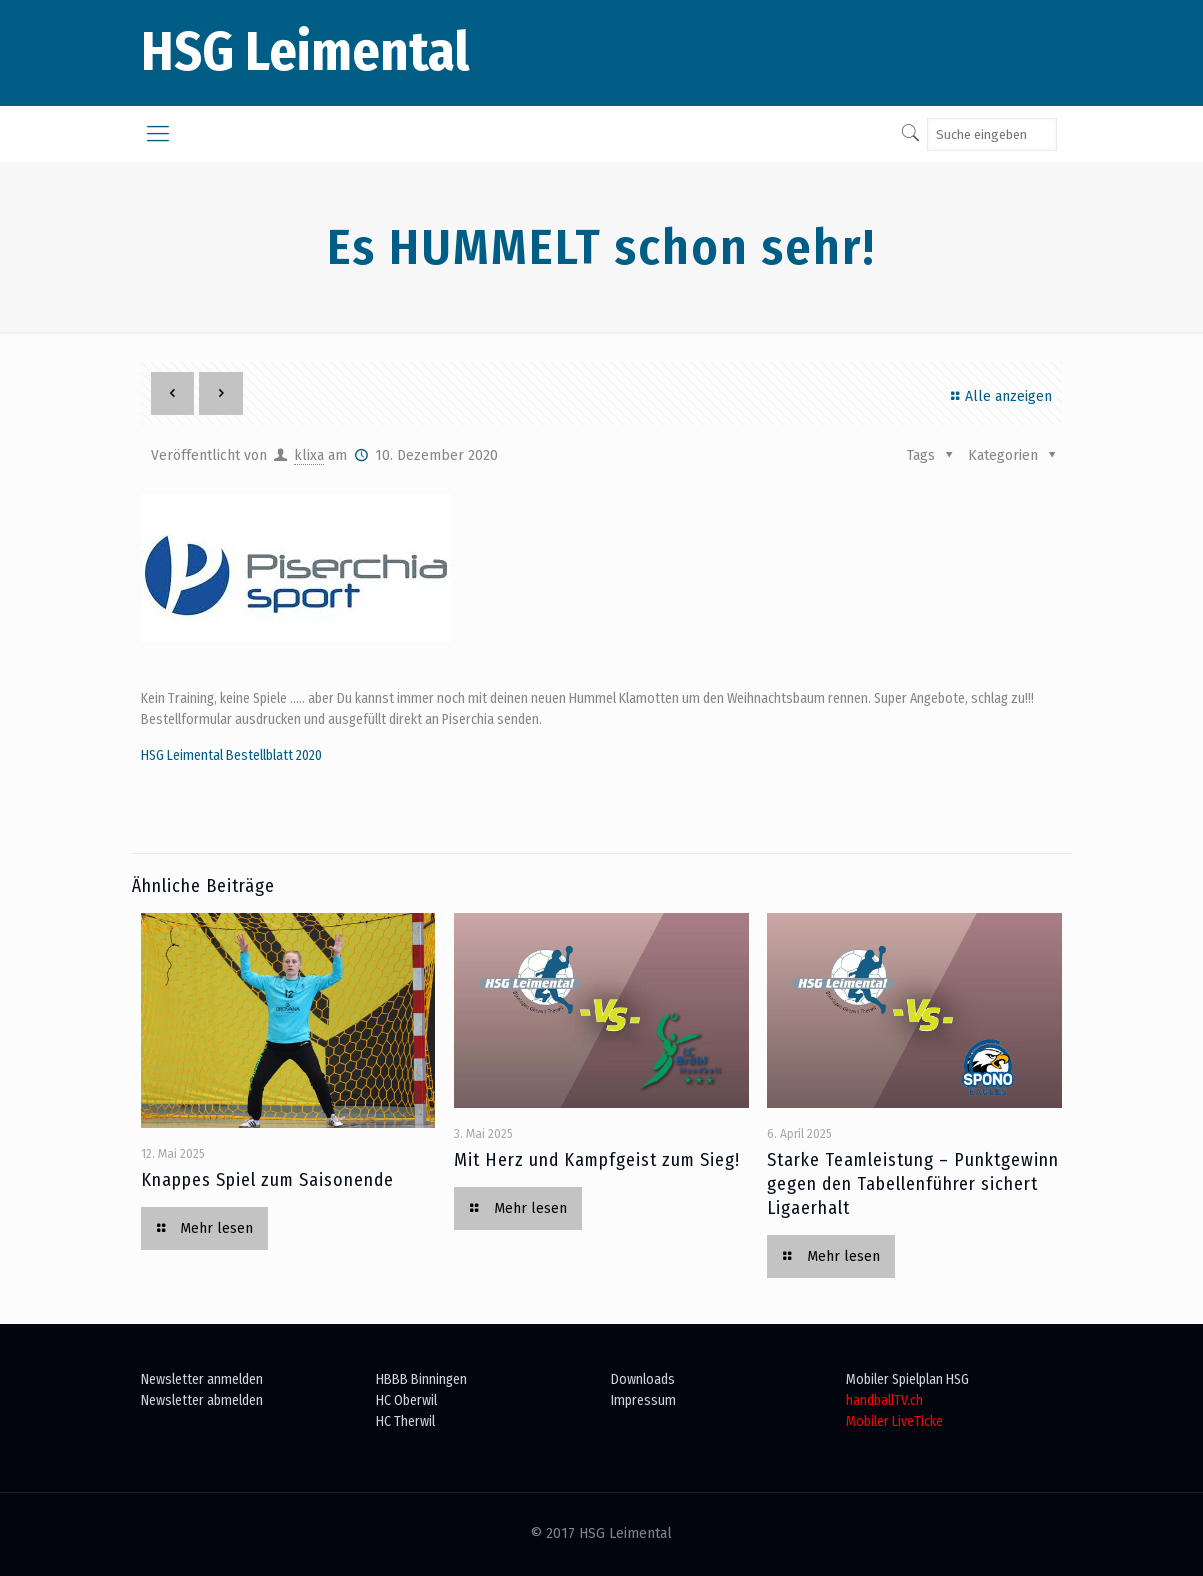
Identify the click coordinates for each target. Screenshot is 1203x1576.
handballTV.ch (884, 1400)
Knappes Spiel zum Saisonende (267, 1180)
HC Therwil (405, 1421)
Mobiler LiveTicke (894, 1421)
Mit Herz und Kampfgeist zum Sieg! (597, 1160)
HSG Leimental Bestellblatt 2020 (231, 755)
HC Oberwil (406, 1400)
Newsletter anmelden (202, 1379)
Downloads (643, 1379)
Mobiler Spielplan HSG (907, 1379)
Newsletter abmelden (202, 1400)
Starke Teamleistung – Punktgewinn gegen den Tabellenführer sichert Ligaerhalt (913, 1184)
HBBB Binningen (421, 1379)
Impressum (643, 1400)
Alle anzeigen (998, 396)
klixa (309, 455)
